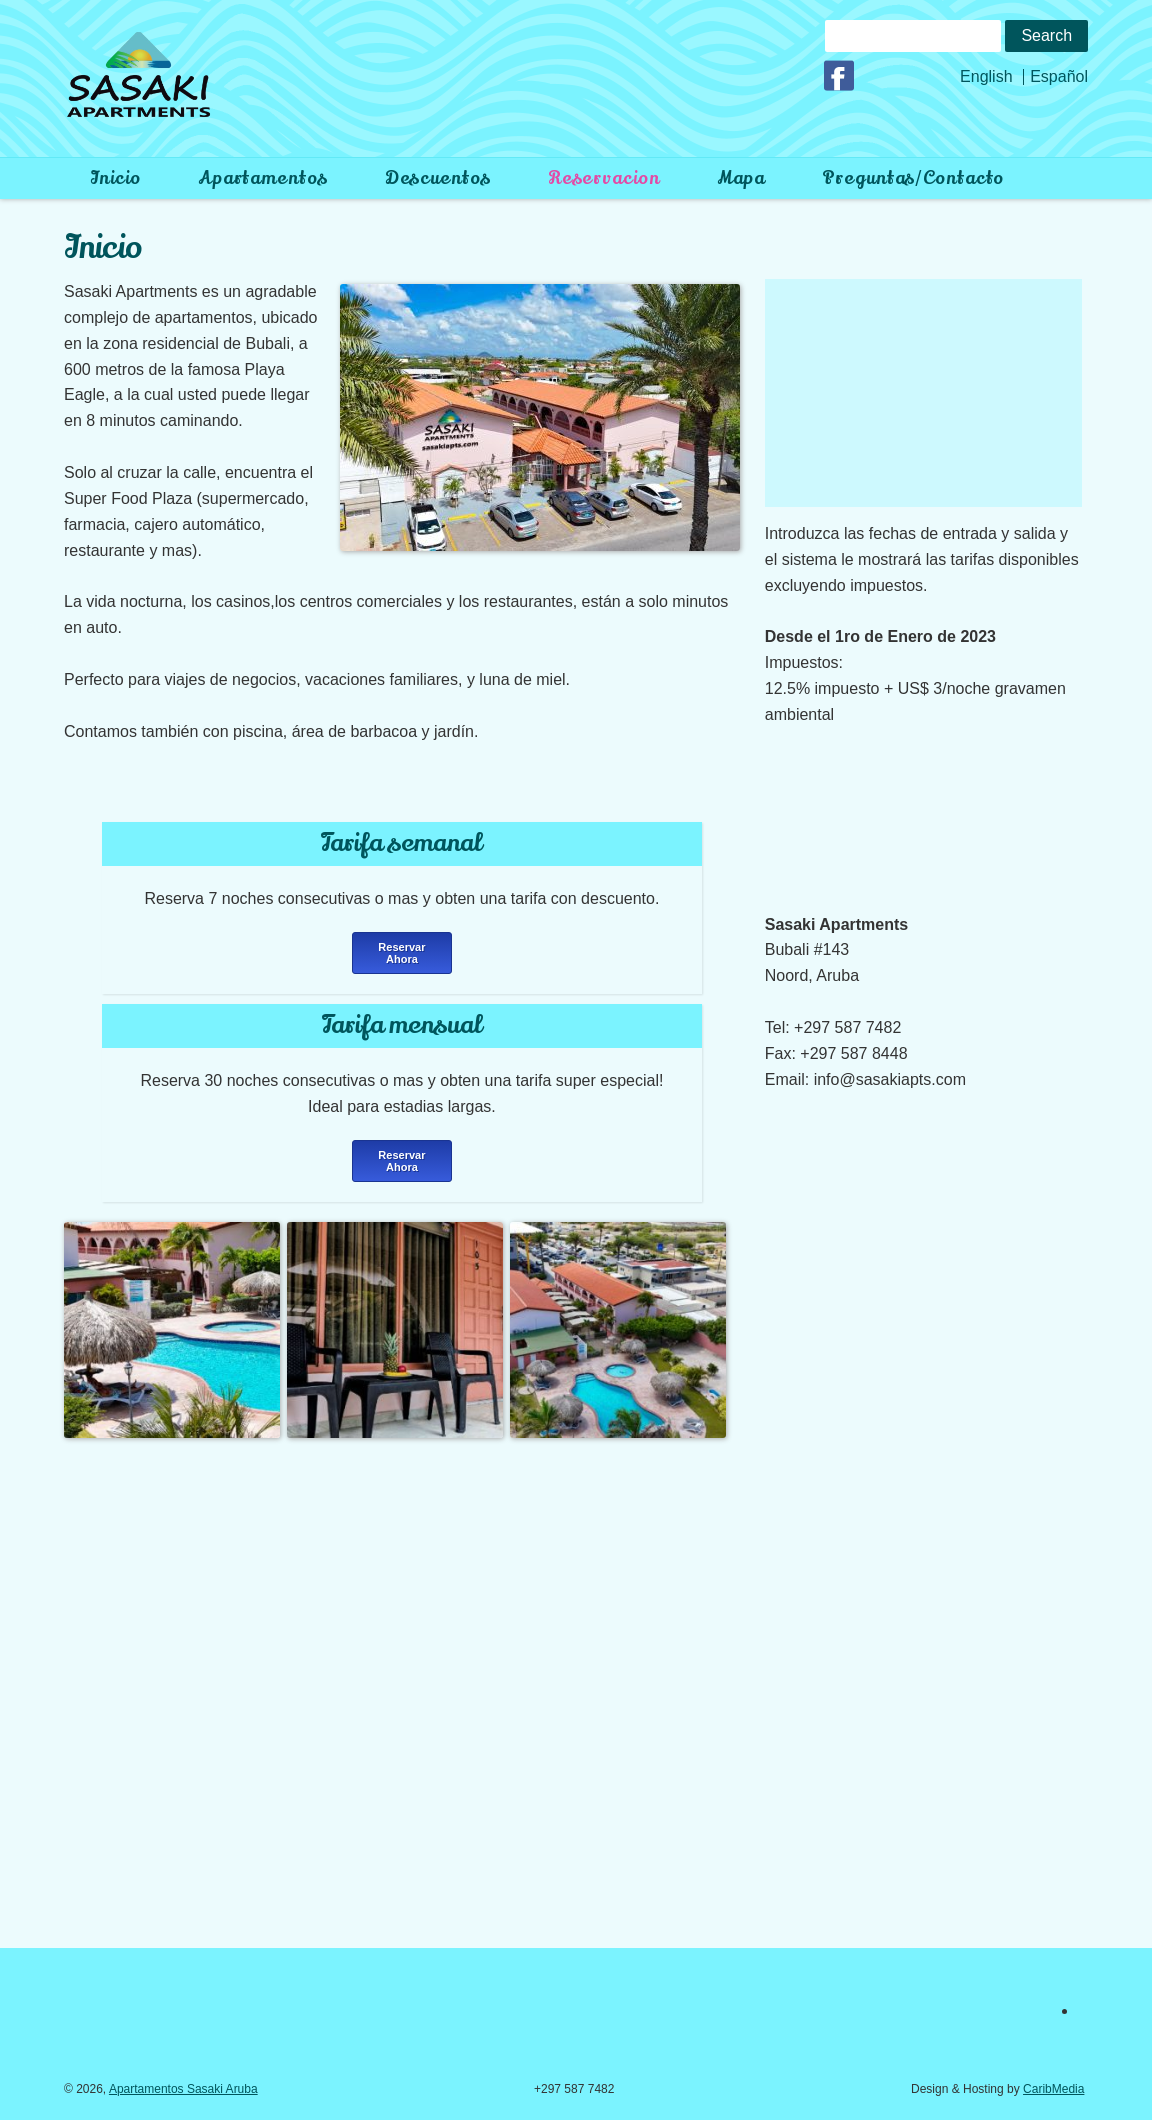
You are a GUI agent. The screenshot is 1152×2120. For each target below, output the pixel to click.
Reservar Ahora (401, 953)
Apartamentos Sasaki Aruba (183, 2089)
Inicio (115, 178)
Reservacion (604, 178)
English (986, 76)
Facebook (842, 76)
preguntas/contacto (913, 178)
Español (1059, 76)
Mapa (741, 178)
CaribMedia (1053, 2089)
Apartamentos (263, 178)
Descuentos (438, 178)
